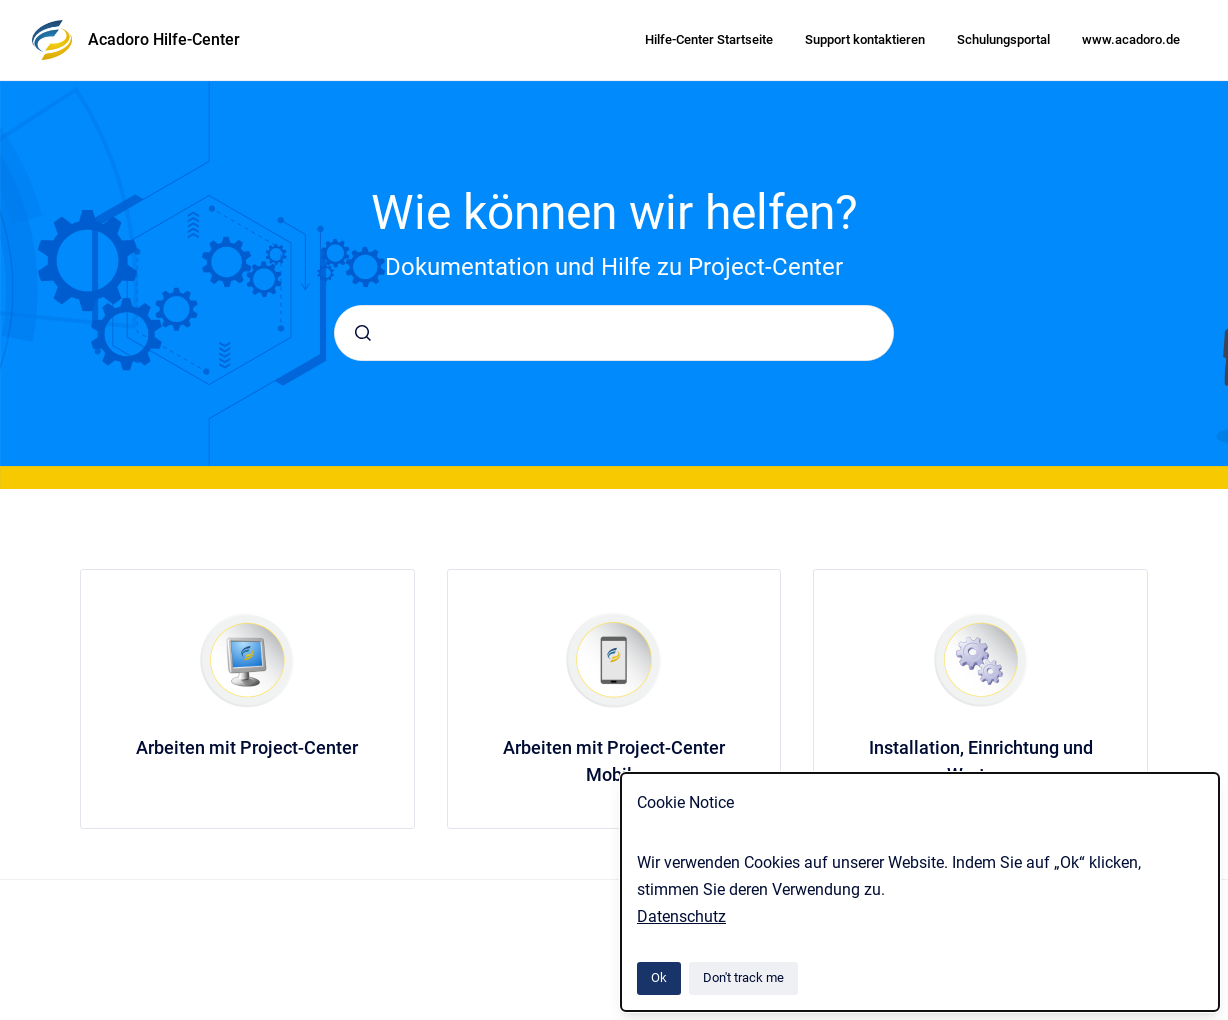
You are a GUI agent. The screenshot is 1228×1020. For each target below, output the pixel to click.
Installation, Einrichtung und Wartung (981, 761)
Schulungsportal (1003, 39)
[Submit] (363, 333)
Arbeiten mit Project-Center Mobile (614, 761)
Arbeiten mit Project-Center (247, 747)
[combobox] (614, 333)
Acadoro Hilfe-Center (164, 39)
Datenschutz (681, 916)
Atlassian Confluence (498, 960)
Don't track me (743, 977)
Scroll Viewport (389, 960)
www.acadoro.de (1131, 39)
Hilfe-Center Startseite (709, 39)
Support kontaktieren (865, 39)
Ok (659, 977)
